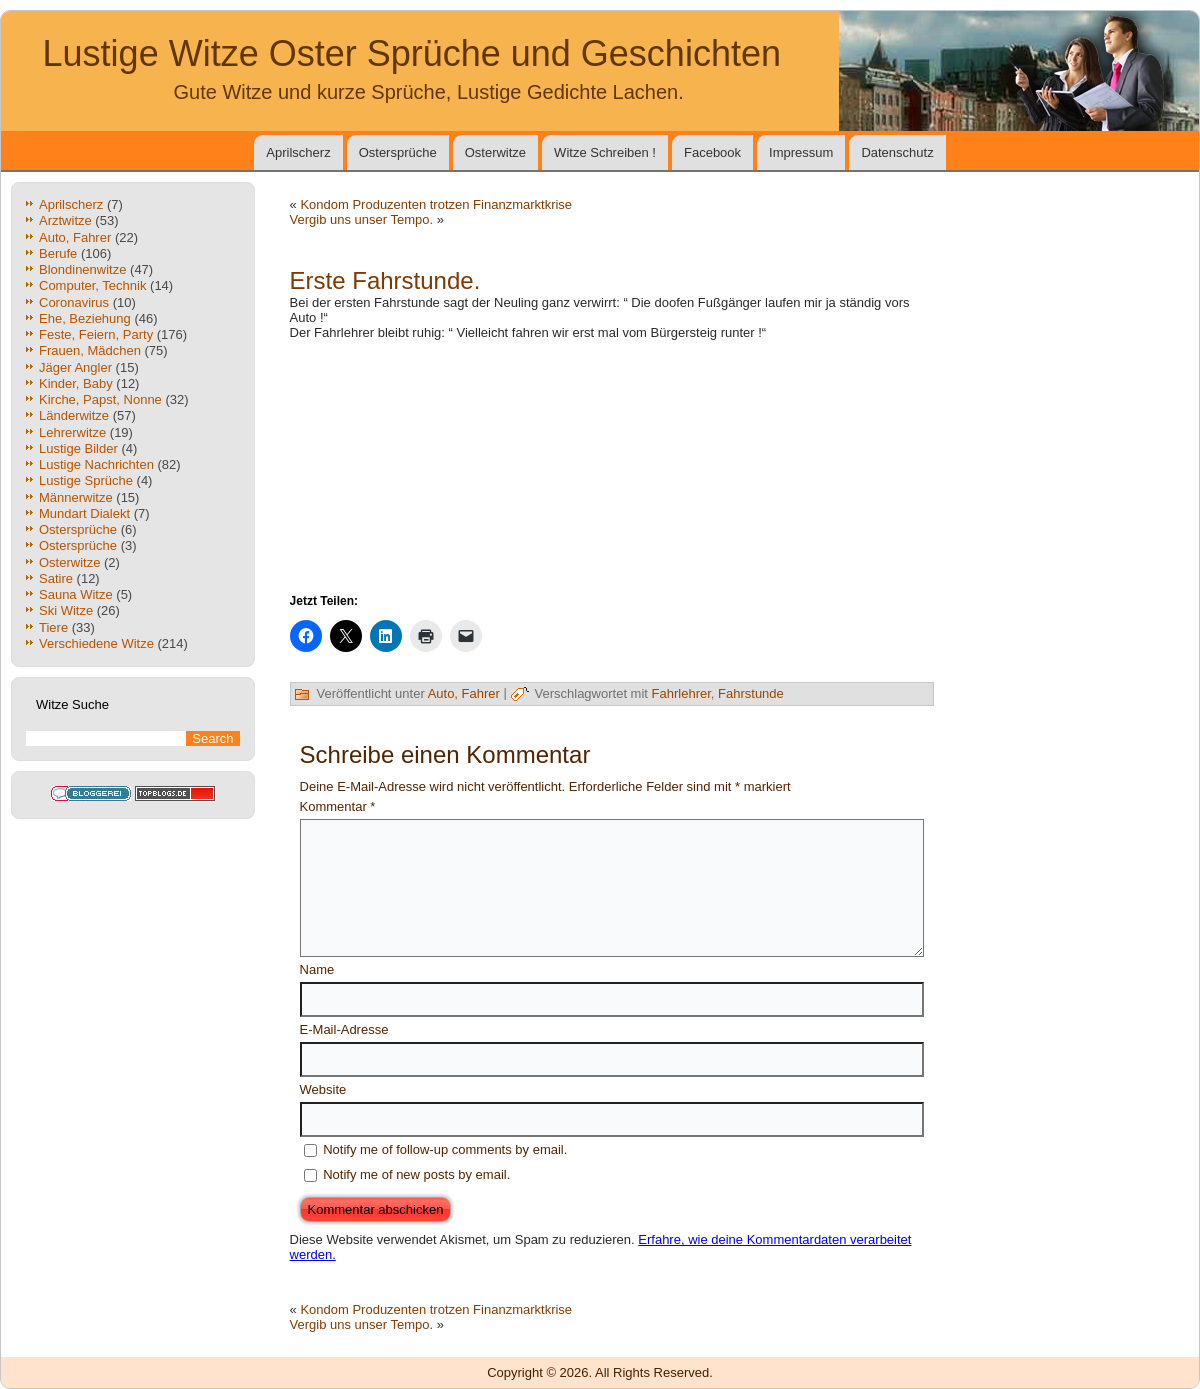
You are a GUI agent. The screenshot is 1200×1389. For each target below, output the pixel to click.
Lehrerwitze (72, 432)
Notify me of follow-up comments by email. (445, 1149)
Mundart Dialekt (84, 513)
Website (323, 1089)
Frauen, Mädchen (90, 350)
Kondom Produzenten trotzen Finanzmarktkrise (436, 204)
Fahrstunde (751, 693)
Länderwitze (74, 415)
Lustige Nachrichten (96, 464)
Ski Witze (66, 610)
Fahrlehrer (681, 693)
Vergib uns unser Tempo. (362, 219)
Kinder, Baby (76, 383)
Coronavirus (74, 302)
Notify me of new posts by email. (416, 1174)
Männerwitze (76, 497)
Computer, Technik (92, 285)
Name (317, 969)
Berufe (58, 253)
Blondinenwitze (82, 269)
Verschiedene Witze (96, 643)
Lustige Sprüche (86, 480)
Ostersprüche (398, 152)
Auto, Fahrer (75, 237)
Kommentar (338, 806)
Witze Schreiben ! (605, 152)
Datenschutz (897, 152)
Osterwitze (495, 152)
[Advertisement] (612, 465)
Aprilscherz (298, 152)
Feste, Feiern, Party (96, 334)
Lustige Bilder (78, 448)
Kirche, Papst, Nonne (100, 399)
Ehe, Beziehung (85, 318)
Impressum (801, 152)
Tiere (53, 627)
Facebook (712, 152)
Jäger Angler (75, 367)
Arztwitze (65, 220)
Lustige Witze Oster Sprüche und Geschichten (412, 53)
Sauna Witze (76, 594)
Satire (56, 578)
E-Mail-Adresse (344, 1029)
